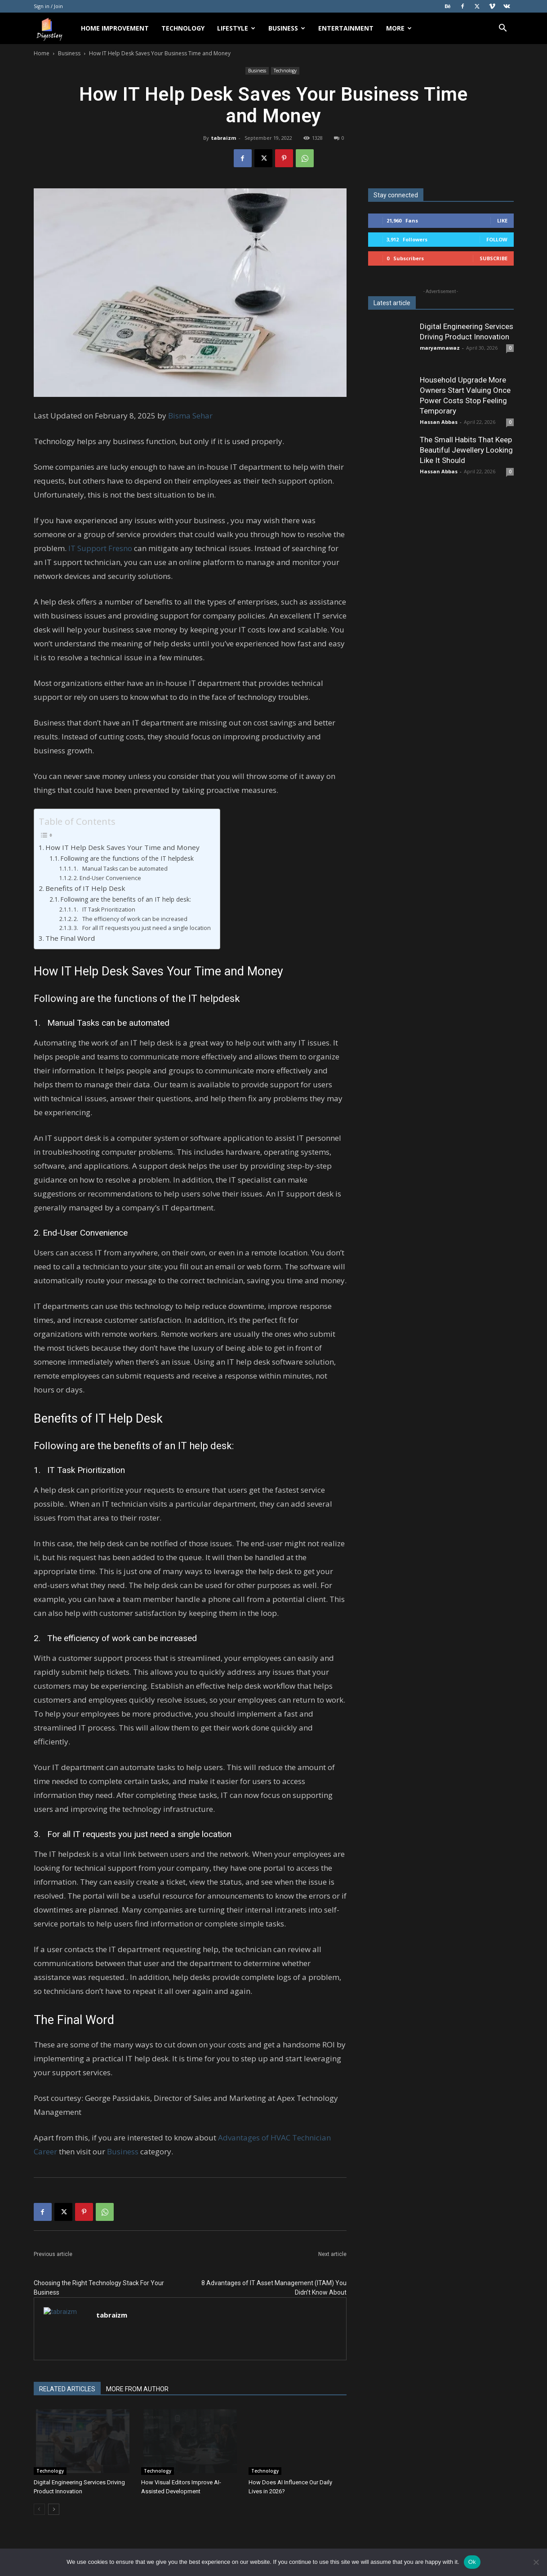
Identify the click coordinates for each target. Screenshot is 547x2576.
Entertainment (346, 28)
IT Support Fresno (100, 548)
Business (286, 28)
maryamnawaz (440, 347)
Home (41, 53)
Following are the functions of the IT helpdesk (127, 858)
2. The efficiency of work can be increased (130, 919)
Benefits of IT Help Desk (85, 888)
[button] (503, 29)
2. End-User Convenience (107, 878)
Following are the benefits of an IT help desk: (125, 899)
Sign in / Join (48, 6)
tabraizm (223, 137)
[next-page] (53, 2509)
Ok (472, 2561)
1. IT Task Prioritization (104, 909)
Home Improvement (115, 28)
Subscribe (493, 258)
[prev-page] (39, 2509)
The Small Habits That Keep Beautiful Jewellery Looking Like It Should (466, 450)
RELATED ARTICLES (67, 2389)
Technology (183, 28)
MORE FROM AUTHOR (137, 2389)
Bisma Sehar (190, 415)
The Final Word (70, 938)
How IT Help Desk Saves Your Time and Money (122, 847)
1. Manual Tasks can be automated (121, 868)
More (399, 28)
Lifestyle (236, 28)
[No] (535, 2562)
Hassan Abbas (439, 421)
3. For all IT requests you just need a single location (142, 928)
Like (502, 220)
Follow (496, 239)
